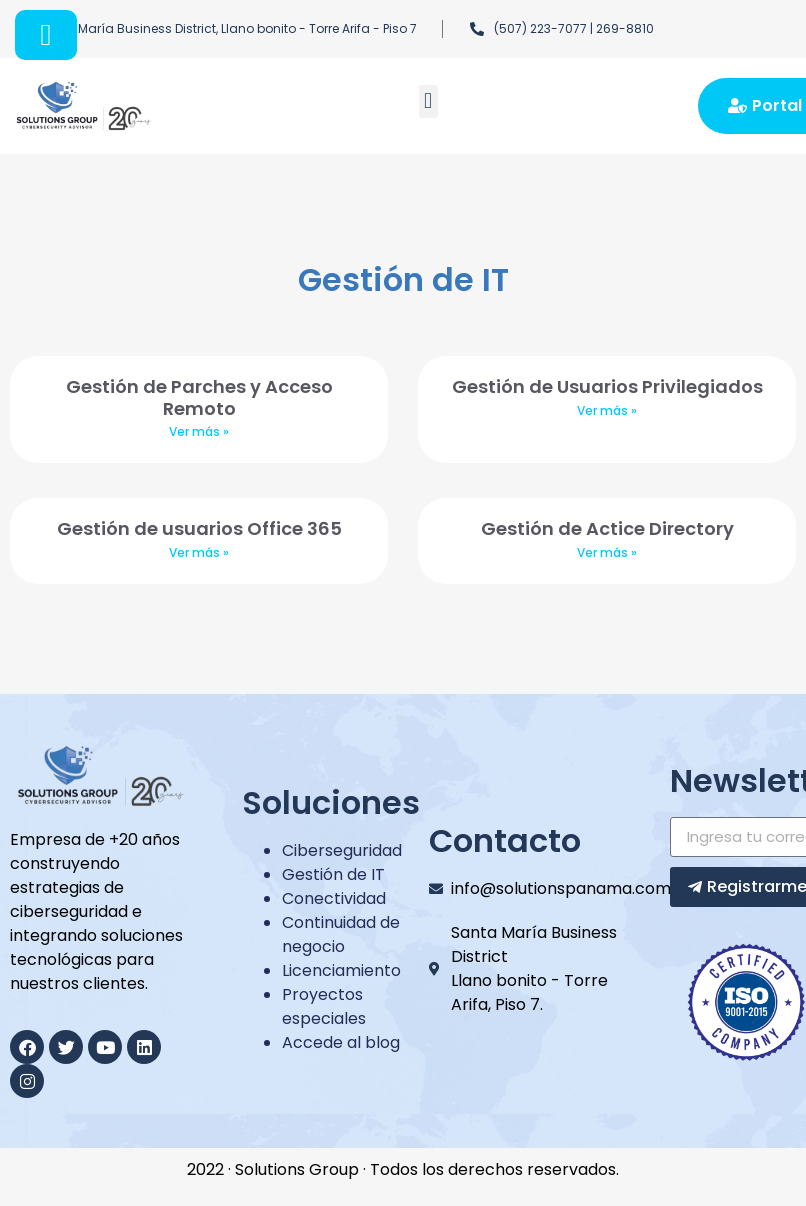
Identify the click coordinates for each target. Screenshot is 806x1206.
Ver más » (199, 431)
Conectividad (334, 898)
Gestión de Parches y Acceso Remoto (199, 397)
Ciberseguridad (342, 850)
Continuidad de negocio (341, 934)
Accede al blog (341, 1042)
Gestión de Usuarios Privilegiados (607, 386)
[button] (428, 101)
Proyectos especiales (324, 1006)
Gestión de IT (333, 874)
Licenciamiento (341, 970)
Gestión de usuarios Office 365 (199, 528)
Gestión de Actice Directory (607, 528)
